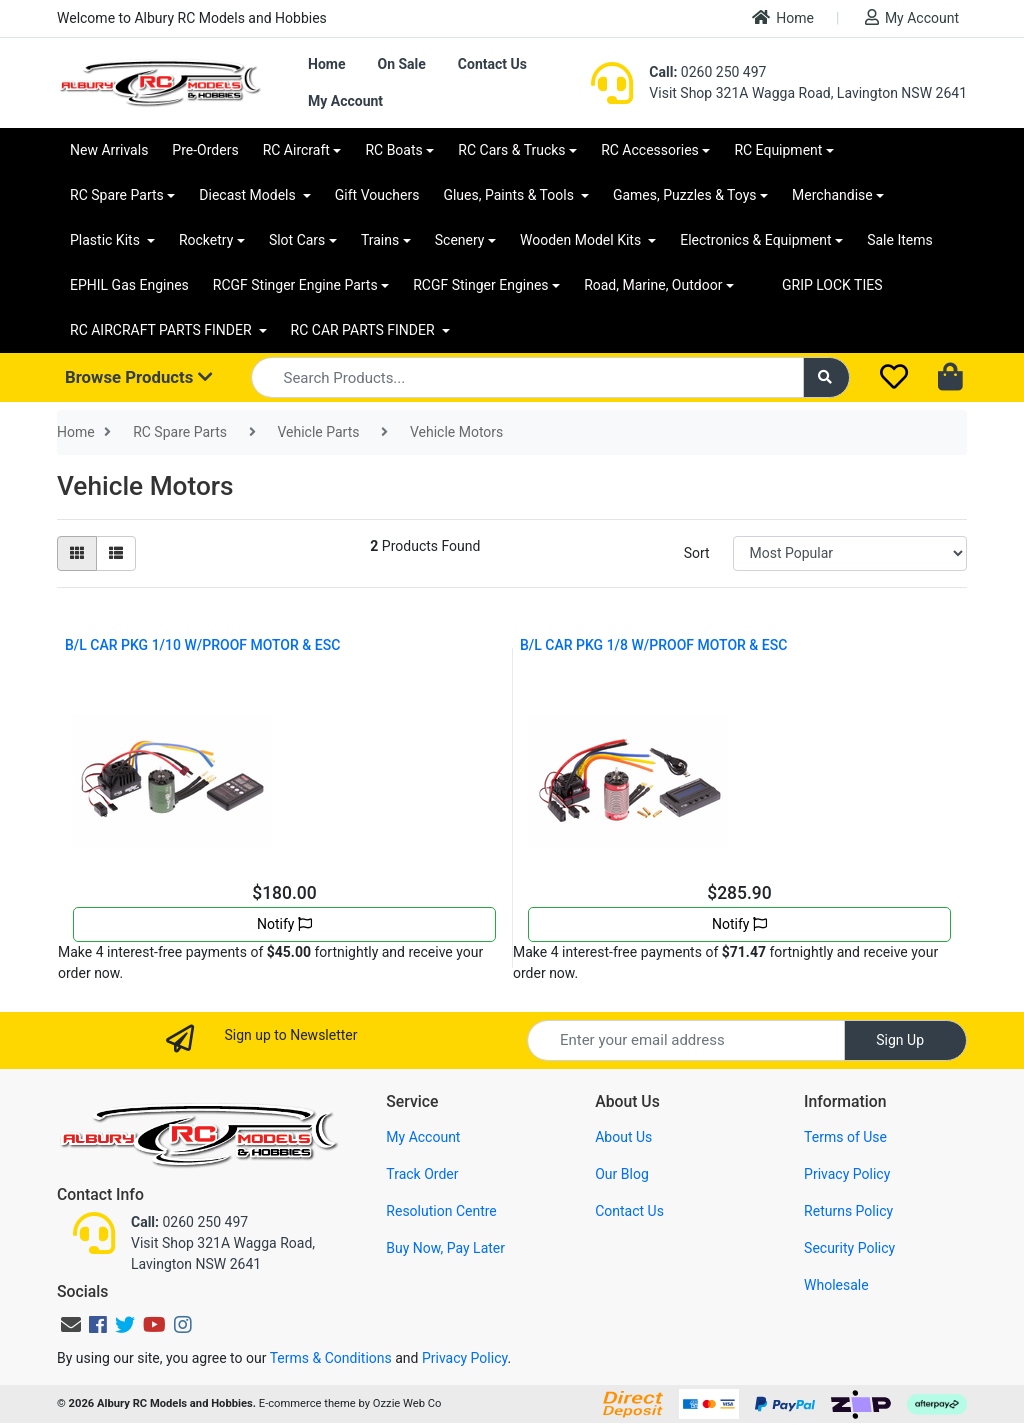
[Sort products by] (850, 553)
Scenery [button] (460, 240)
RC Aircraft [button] (296, 150)
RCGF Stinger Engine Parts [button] (295, 285)
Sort (697, 553)
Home (783, 17)
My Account (912, 17)
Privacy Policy (847, 1174)
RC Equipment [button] (778, 150)
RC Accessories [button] (650, 150)
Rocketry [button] (206, 240)
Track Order (422, 1174)
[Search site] (827, 377)
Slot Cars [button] (297, 240)
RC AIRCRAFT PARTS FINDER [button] (162, 330)
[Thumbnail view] (77, 553)
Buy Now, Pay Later (445, 1248)
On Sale (401, 64)
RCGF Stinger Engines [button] (480, 285)
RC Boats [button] (393, 150)
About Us (623, 1137)
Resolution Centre (441, 1211)
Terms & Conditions (331, 1358)
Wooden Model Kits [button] (582, 240)
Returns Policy (848, 1211)
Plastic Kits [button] (106, 240)
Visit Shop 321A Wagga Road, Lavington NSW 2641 (808, 93)
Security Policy (849, 1248)
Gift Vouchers (377, 195)
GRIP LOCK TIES (832, 285)
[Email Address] (686, 1040)
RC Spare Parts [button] (117, 195)
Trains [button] (380, 240)
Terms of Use (845, 1137)
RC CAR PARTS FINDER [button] (364, 330)
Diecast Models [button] (249, 195)
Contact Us (492, 64)
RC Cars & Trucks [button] (511, 150)
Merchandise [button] (832, 195)
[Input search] (527, 377)
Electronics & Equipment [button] (755, 240)
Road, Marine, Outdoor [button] (653, 285)
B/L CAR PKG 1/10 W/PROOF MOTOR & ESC (202, 645)
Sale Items (900, 240)
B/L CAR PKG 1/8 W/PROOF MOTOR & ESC (653, 645)
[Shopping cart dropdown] (952, 378)
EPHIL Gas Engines (129, 285)
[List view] (116, 553)
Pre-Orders (205, 150)
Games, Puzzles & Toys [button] (685, 195)
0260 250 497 (707, 72)
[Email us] (71, 1325)
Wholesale (836, 1285)
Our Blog (622, 1174)
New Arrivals (109, 150)
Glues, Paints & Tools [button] (510, 195)
